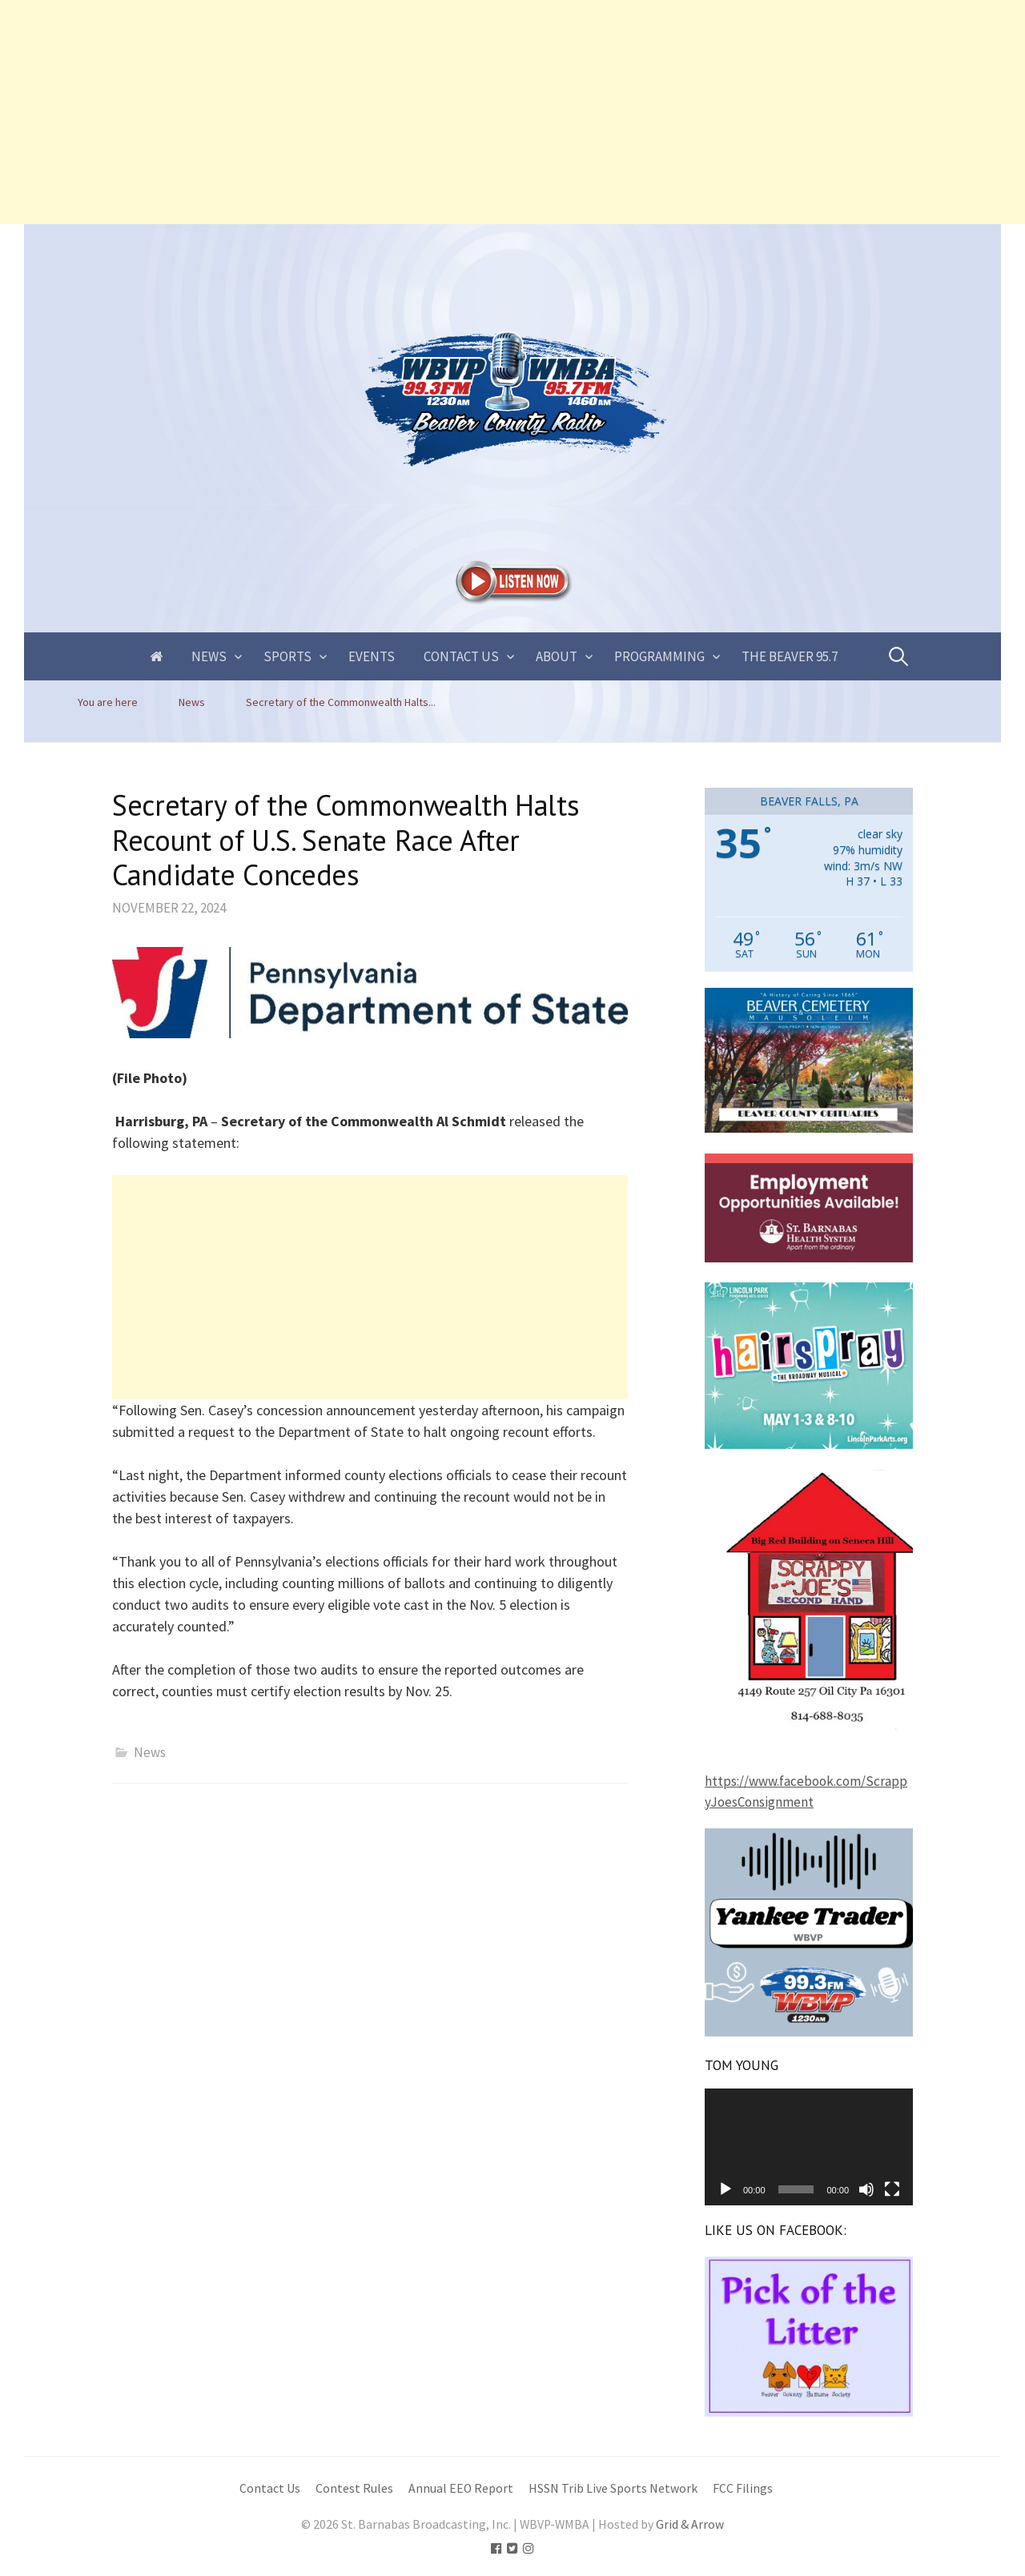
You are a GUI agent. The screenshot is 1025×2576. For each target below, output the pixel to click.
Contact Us (461, 656)
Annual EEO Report (460, 2488)
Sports (287, 656)
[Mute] (866, 2189)
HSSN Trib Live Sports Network (613, 2488)
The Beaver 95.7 (790, 656)
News (209, 656)
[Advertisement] (480, 112)
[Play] (726, 2189)
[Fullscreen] (892, 2189)
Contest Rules (354, 2488)
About (556, 656)
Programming (659, 656)
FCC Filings (743, 2488)
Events (371, 656)
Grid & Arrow (690, 2524)
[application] (809, 2146)
